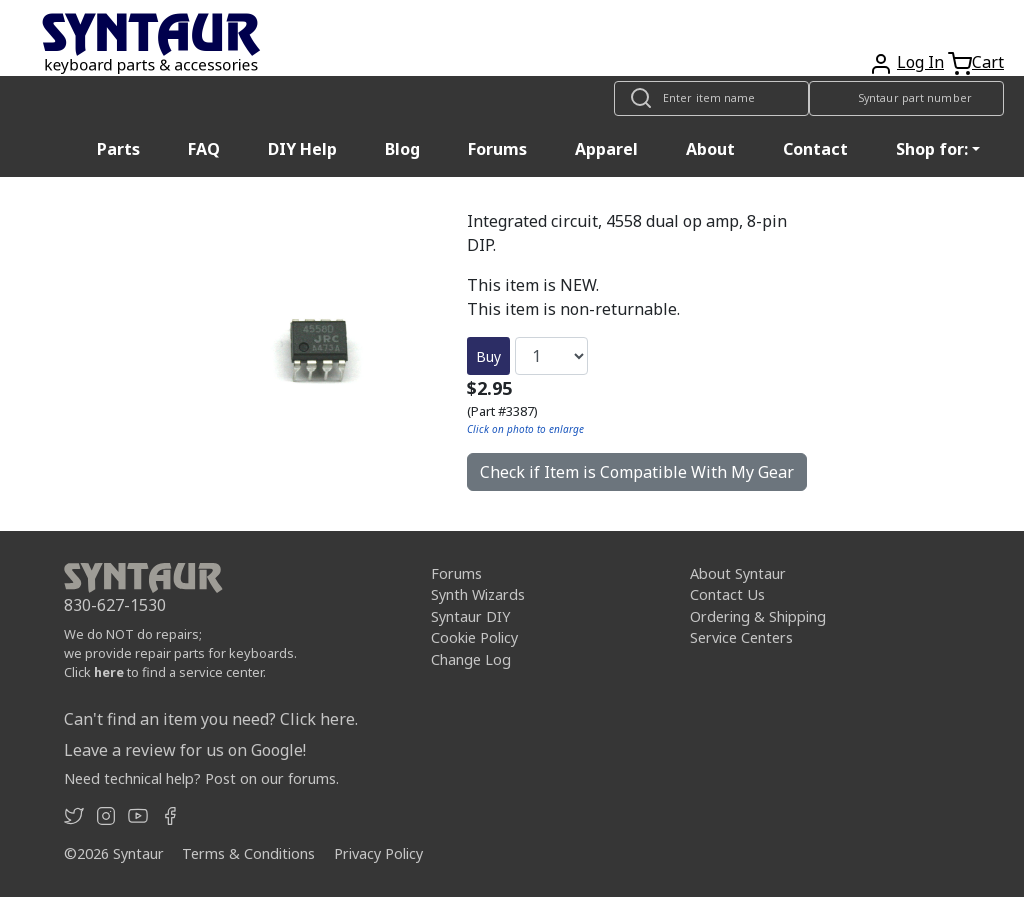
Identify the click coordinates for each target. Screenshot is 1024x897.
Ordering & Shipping (758, 616)
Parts (118, 149)
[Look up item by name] (711, 98)
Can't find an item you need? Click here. (211, 719)
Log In (920, 62)
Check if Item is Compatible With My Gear (637, 472)
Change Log (471, 659)
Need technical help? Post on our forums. (201, 778)
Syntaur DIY (470, 616)
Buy (488, 356)
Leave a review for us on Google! (185, 750)
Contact (815, 149)
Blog (402, 149)
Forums (497, 149)
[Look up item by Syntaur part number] (906, 98)
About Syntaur (738, 573)
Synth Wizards (478, 594)
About (710, 149)
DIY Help (302, 149)
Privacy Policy (378, 853)
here (109, 672)
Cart (988, 62)
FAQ (204, 149)
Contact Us (727, 594)
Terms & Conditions (248, 853)
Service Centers (741, 637)
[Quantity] (551, 356)
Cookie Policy (474, 637)
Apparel (606, 149)
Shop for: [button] (932, 149)
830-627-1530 (115, 605)
